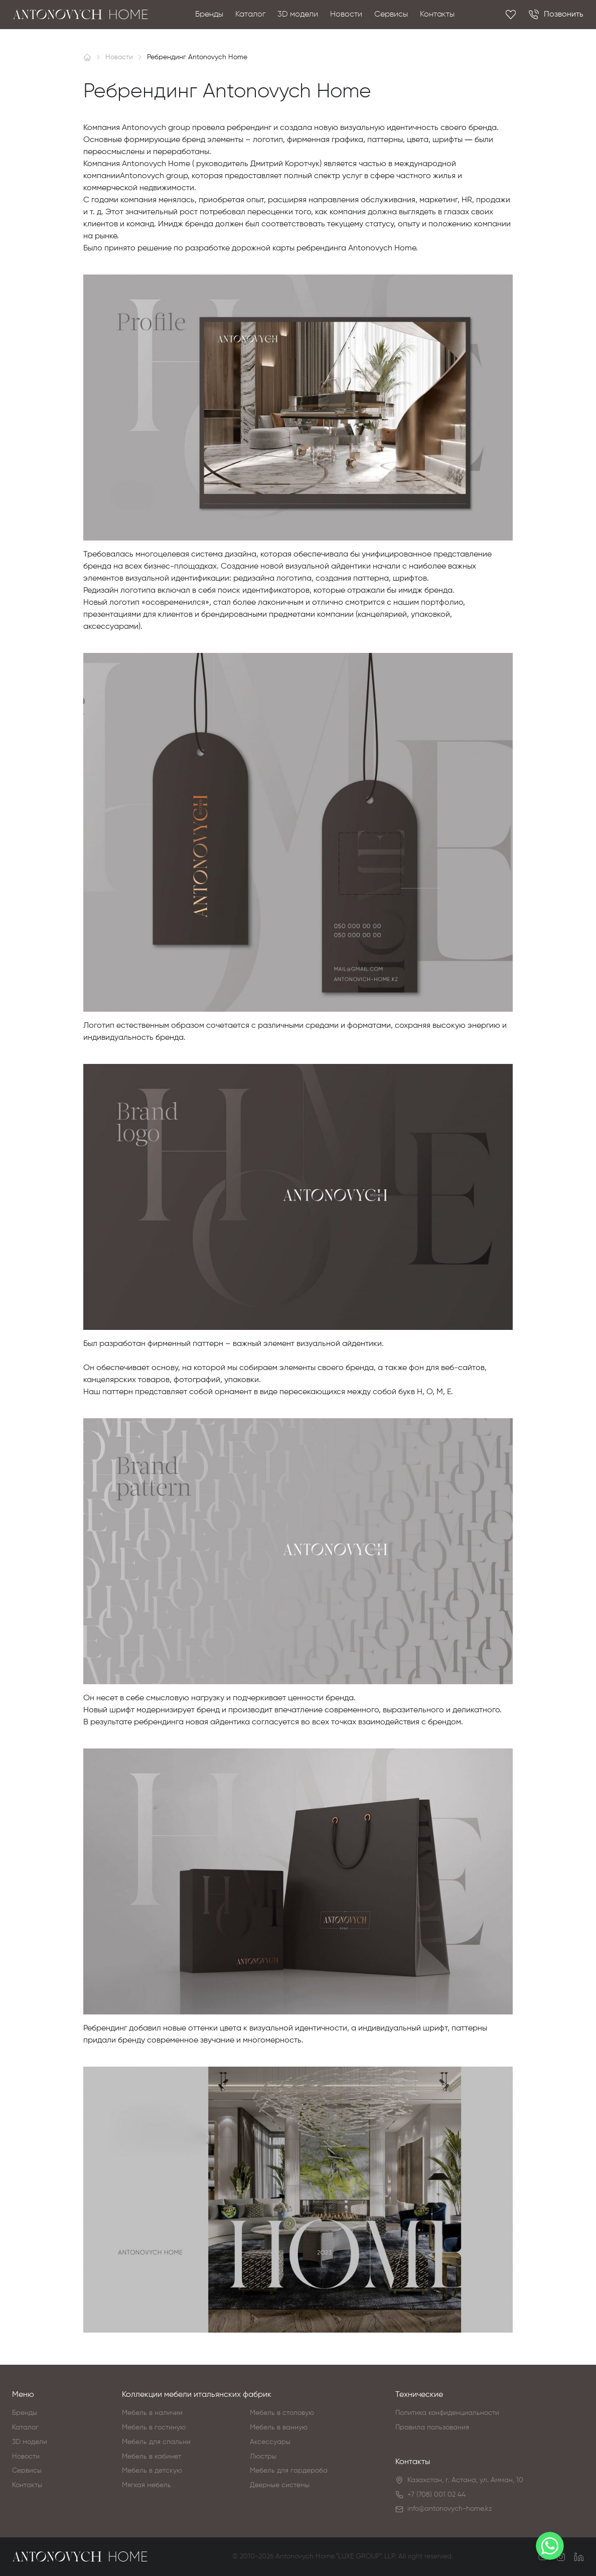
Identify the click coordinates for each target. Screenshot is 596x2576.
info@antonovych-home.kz (449, 2508)
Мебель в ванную (279, 2427)
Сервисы (391, 15)
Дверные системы (280, 2485)
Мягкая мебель (146, 2485)
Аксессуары (270, 2442)
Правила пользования (432, 2427)
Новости (346, 15)
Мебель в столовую (282, 2412)
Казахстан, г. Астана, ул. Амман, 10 (465, 2480)
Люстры (263, 2456)
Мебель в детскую (152, 2470)
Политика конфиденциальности (447, 2412)
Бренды (209, 15)
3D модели (297, 15)
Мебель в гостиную (154, 2427)
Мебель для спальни (156, 2442)
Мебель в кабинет (151, 2456)
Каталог (250, 15)
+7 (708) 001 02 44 (436, 2494)
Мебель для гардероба (289, 2470)
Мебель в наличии (152, 2412)
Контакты (437, 15)
